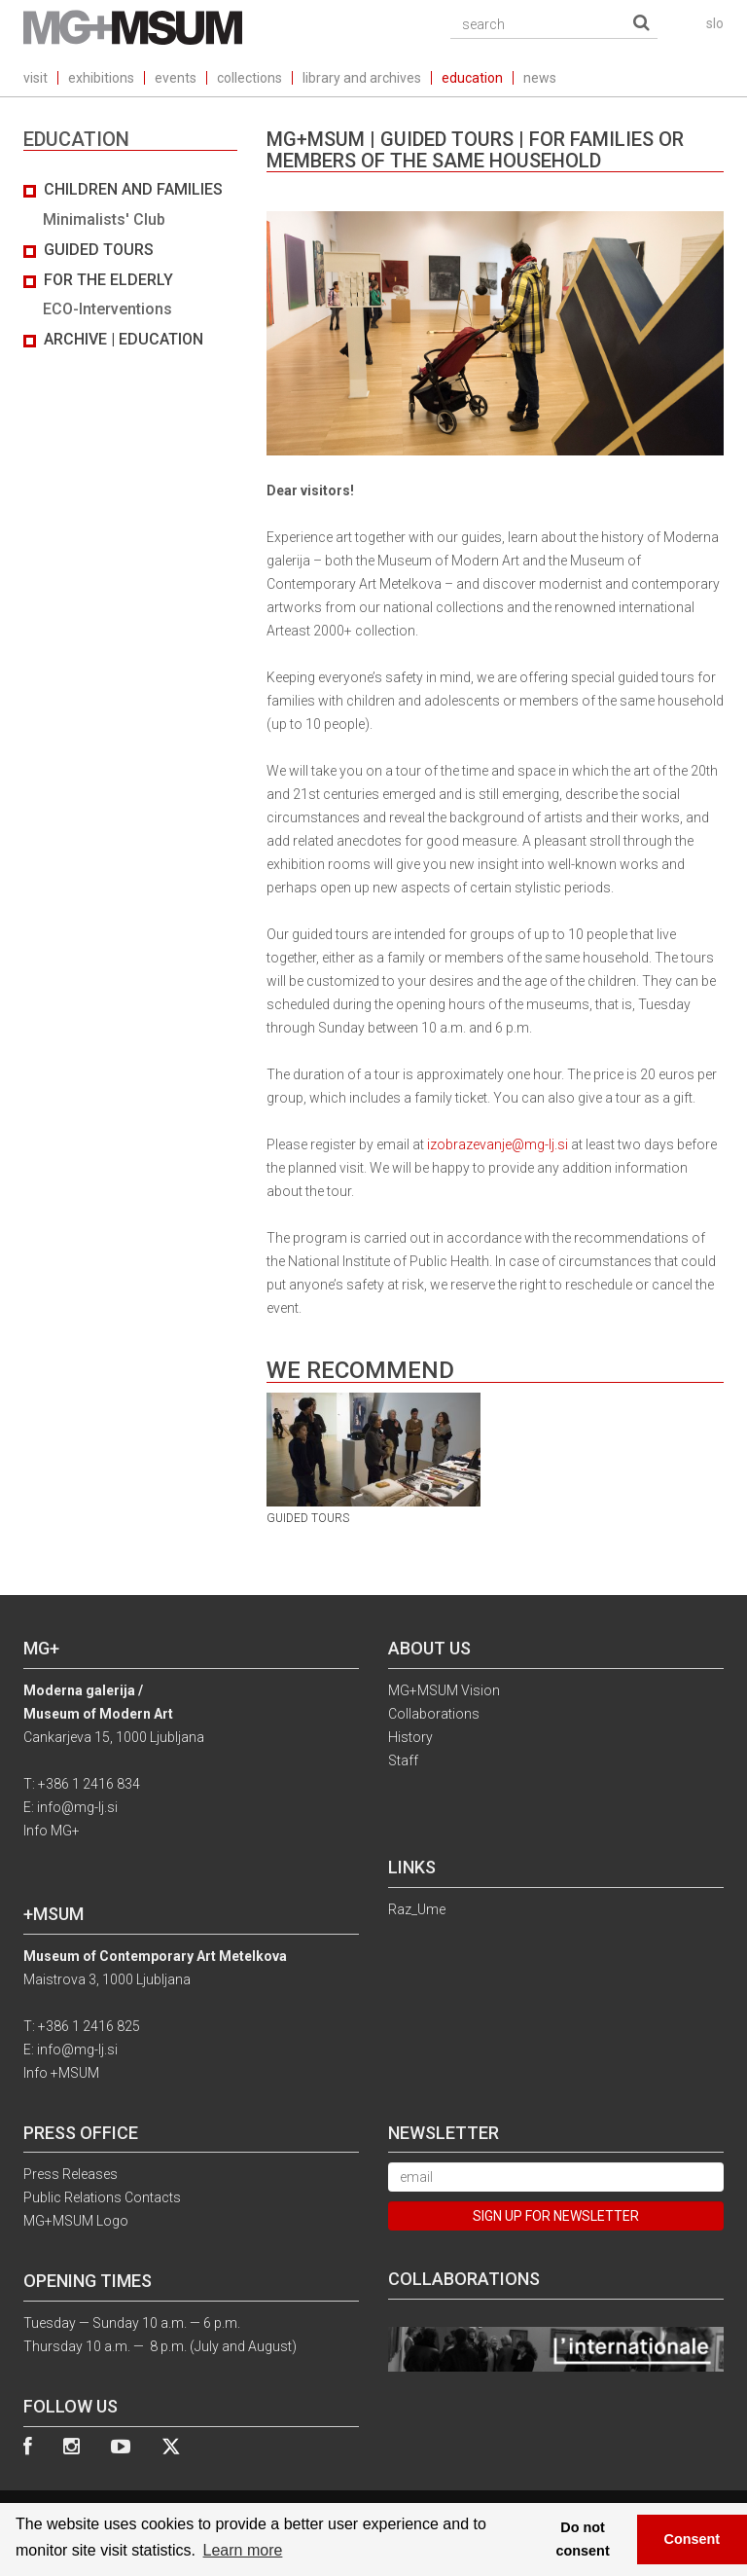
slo (715, 23)
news (539, 78)
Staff (403, 1760)
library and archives (361, 78)
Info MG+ (51, 1830)
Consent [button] (692, 2539)
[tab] (130, 265)
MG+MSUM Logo (75, 2221)
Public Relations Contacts (102, 2197)
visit (35, 78)
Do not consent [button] (583, 2539)
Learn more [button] (243, 2550)
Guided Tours (99, 249)
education (472, 78)
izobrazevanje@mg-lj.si (497, 1144)
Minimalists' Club (104, 219)
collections (249, 78)
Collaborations (434, 1714)
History (410, 1737)
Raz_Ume (416, 1909)
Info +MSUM (61, 2073)
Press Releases (70, 2174)
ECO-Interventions (107, 309)
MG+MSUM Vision (444, 1690)
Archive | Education (123, 339)
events (175, 78)
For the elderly (108, 280)
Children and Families (133, 189)
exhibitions (101, 78)
